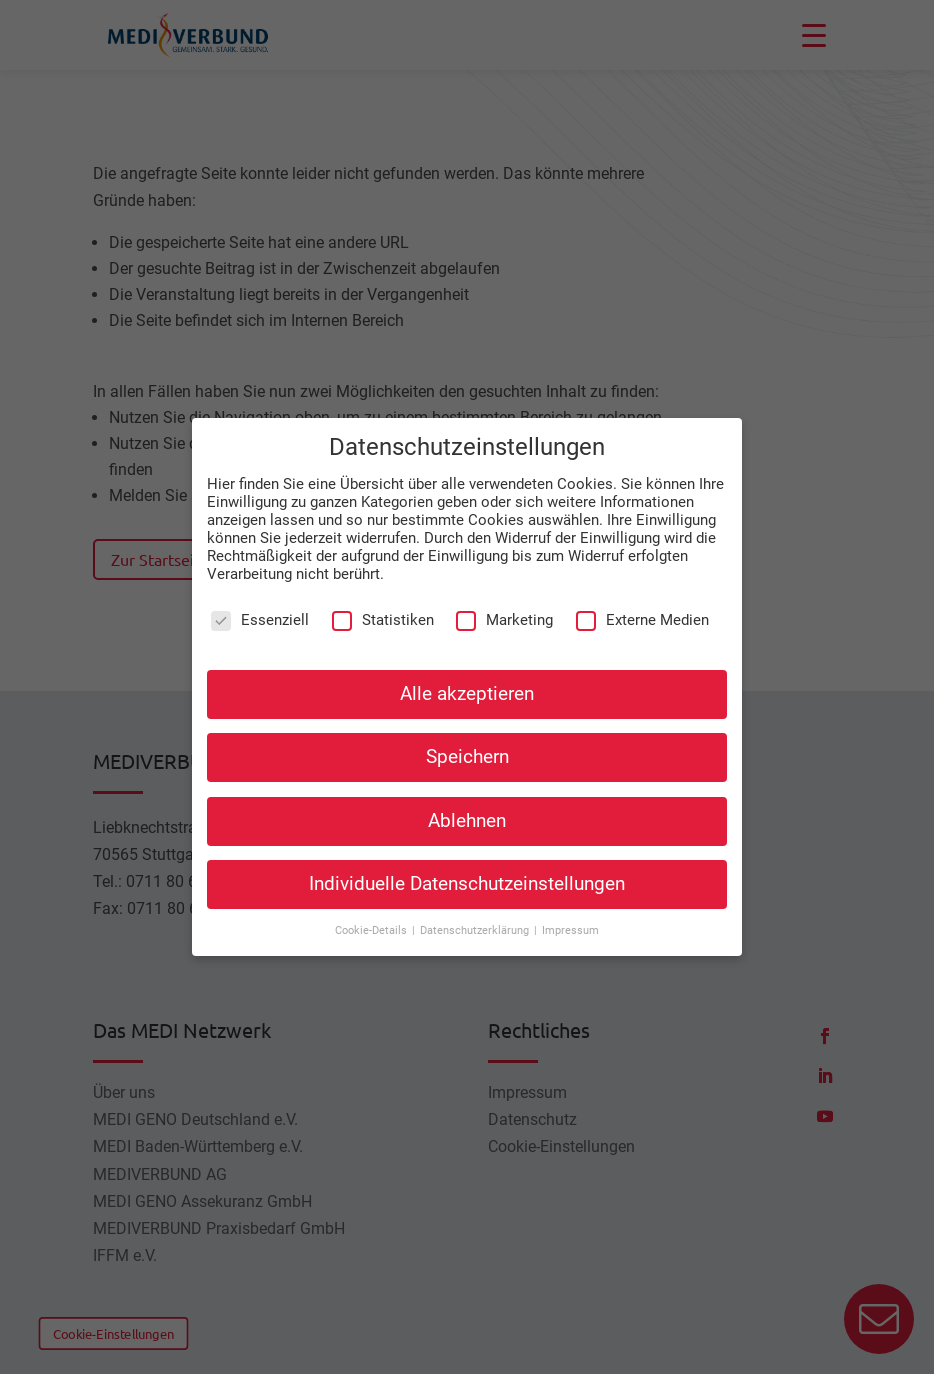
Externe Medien (642, 599)
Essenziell (260, 599)
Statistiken (383, 599)
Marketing (504, 599)
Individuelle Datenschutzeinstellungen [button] (467, 863)
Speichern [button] (467, 736)
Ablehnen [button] (467, 799)
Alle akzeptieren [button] (467, 673)
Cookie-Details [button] (372, 909)
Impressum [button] (570, 909)
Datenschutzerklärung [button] (476, 909)
